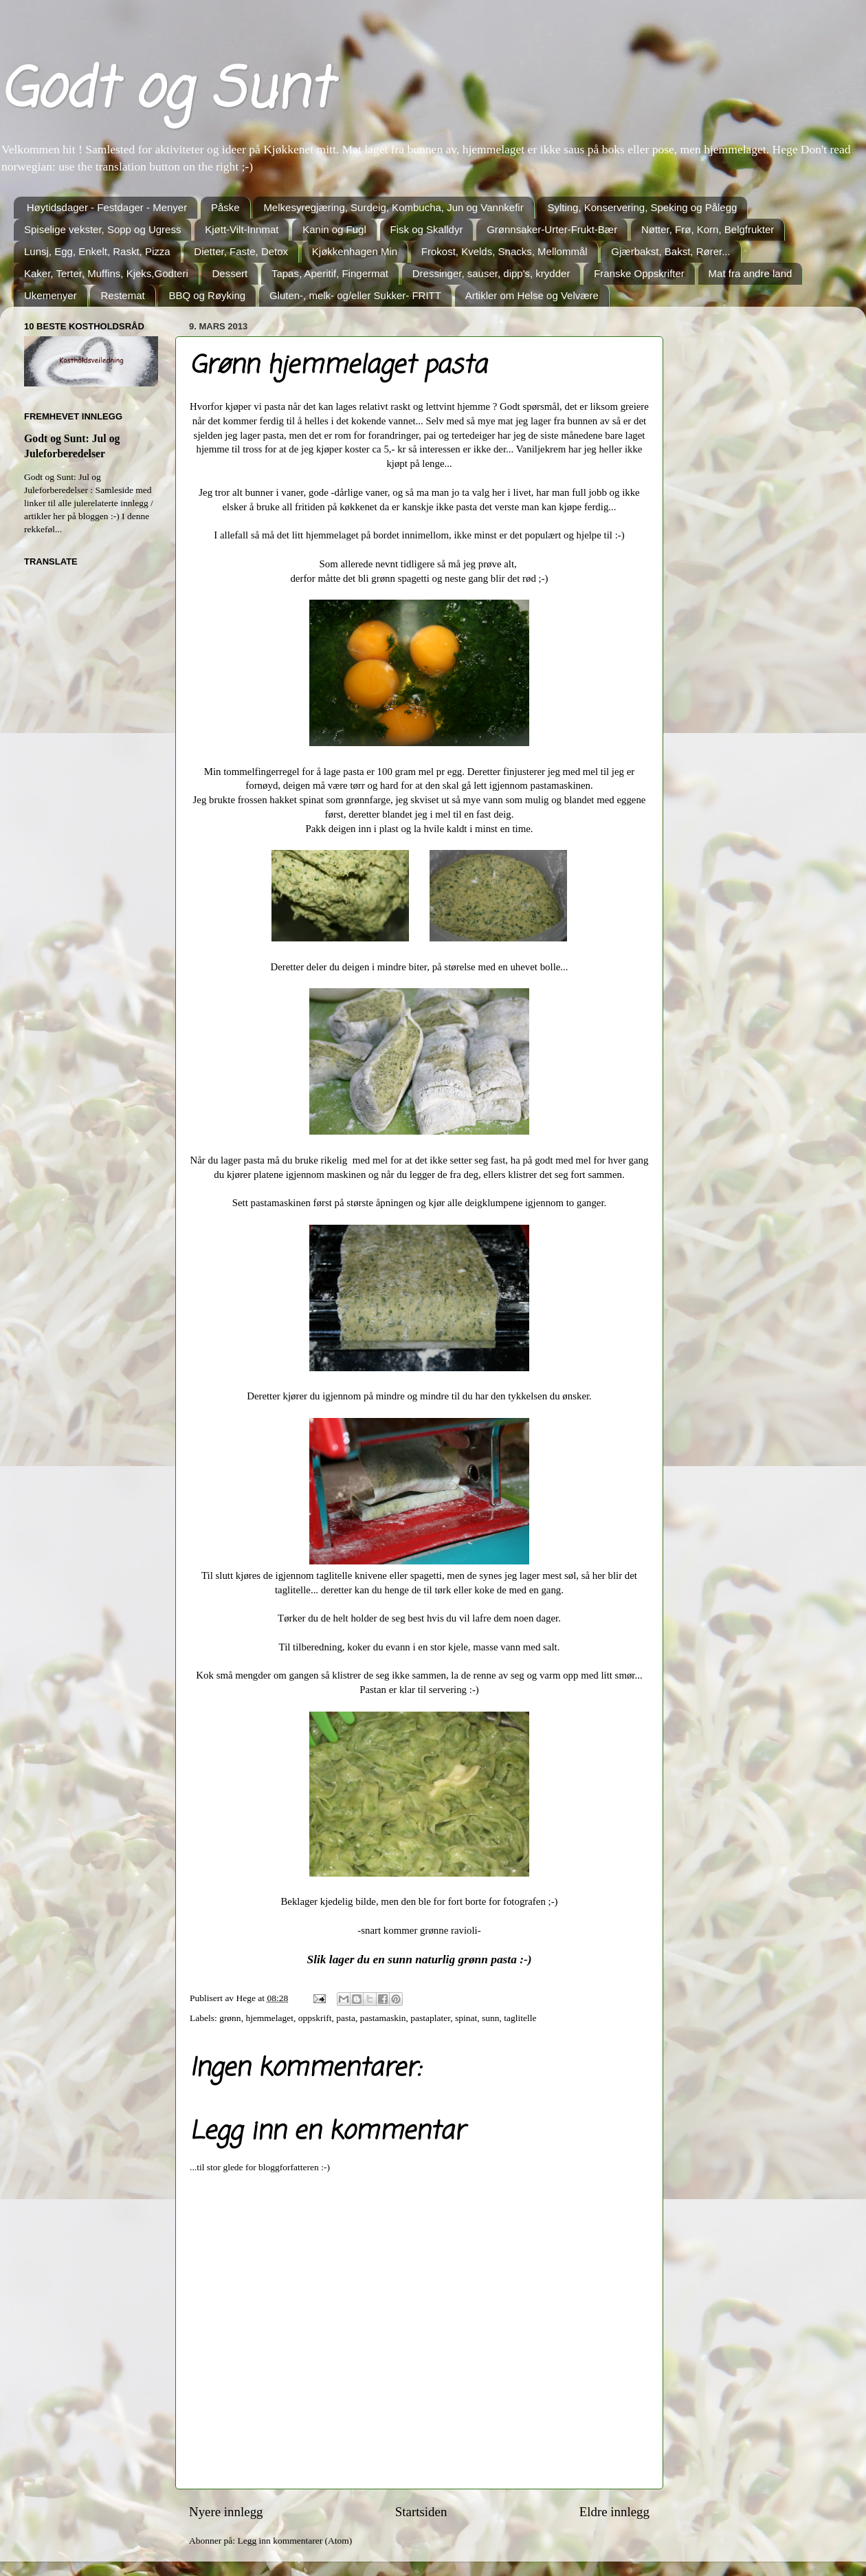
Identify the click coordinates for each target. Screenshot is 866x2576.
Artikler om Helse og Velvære (532, 295)
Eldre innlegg (614, 2511)
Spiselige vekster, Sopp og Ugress (102, 229)
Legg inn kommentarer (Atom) (294, 2540)
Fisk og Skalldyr (426, 229)
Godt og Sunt (165, 91)
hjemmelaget (269, 2018)
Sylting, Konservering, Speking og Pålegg (642, 207)
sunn (491, 2018)
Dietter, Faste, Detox (241, 251)
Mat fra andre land (750, 273)
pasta (345, 2018)
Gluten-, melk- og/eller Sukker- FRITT (355, 295)
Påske (225, 207)
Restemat (122, 295)
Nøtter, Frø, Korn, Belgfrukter (707, 229)
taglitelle (520, 2018)
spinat (466, 2018)
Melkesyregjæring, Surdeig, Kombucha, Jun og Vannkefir (393, 207)
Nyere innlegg (226, 2511)
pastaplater (430, 2018)
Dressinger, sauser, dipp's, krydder (491, 273)
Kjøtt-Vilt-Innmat (241, 229)
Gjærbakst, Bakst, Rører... (670, 251)
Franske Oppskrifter (639, 273)
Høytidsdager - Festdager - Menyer (107, 207)
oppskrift (315, 2018)
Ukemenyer (50, 295)
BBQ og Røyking (206, 295)
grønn (230, 2018)
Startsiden (421, 2511)
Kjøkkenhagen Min (354, 251)
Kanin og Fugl (334, 229)
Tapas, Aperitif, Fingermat (329, 273)
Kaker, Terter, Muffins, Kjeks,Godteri (106, 273)
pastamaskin (383, 2018)
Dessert (229, 273)
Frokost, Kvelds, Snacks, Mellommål (504, 251)
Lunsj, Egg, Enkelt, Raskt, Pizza (97, 251)
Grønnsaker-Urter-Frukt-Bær (552, 229)
